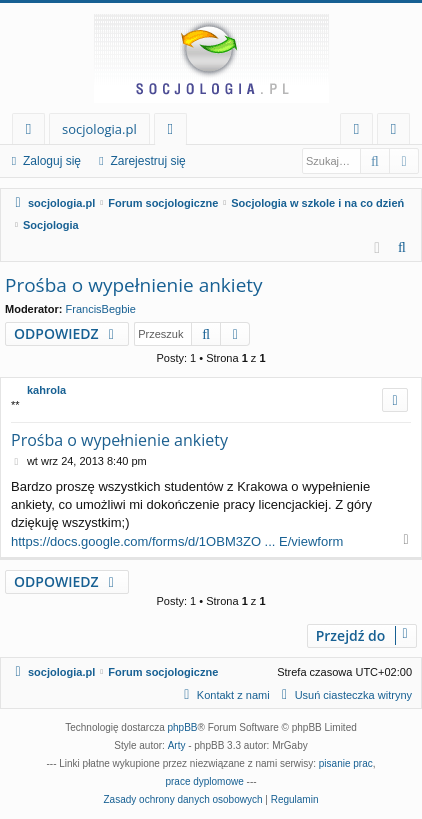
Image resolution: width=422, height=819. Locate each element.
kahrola (46, 390)
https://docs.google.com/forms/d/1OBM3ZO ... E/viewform (177, 541)
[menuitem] (403, 248)
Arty (177, 745)
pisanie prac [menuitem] (346, 763)
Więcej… (32, 132)
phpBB (183, 727)
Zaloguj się (52, 161)
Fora (174, 132)
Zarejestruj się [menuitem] (399, 132)
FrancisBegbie (101, 309)
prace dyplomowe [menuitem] (204, 781)
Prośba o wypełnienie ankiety (134, 285)
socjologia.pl (99, 129)
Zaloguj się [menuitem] (360, 132)
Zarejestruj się (147, 161)
